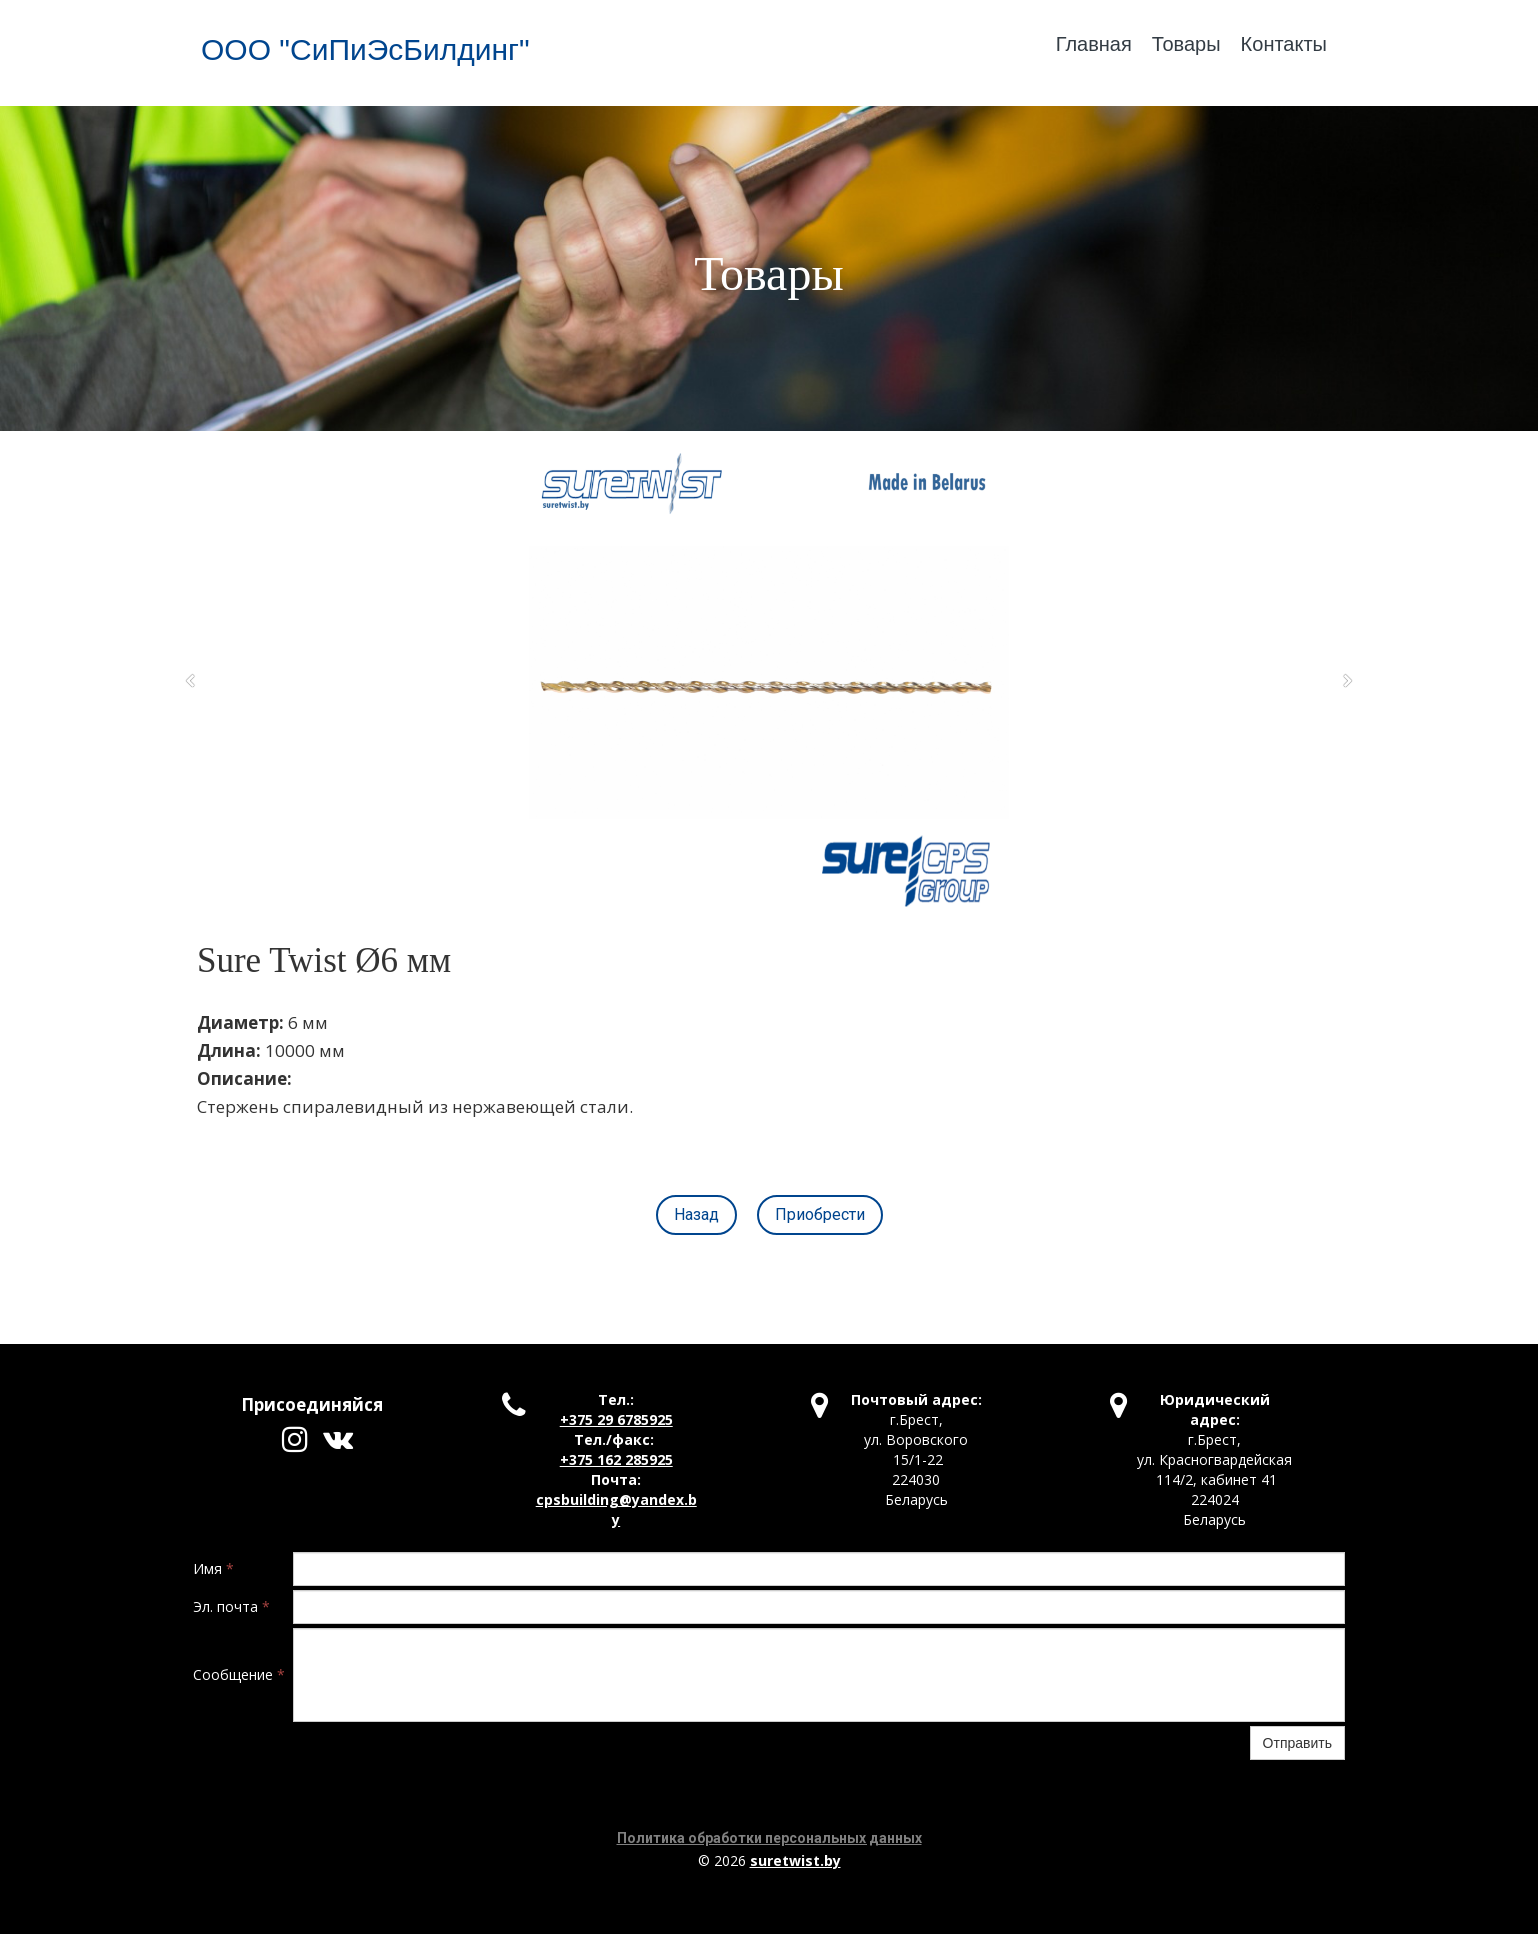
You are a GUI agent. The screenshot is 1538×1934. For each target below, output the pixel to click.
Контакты (1284, 44)
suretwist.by (795, 1860)
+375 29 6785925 (616, 1419)
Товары (1186, 44)
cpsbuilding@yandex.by (616, 1509)
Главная (1094, 44)
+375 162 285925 (616, 1459)
